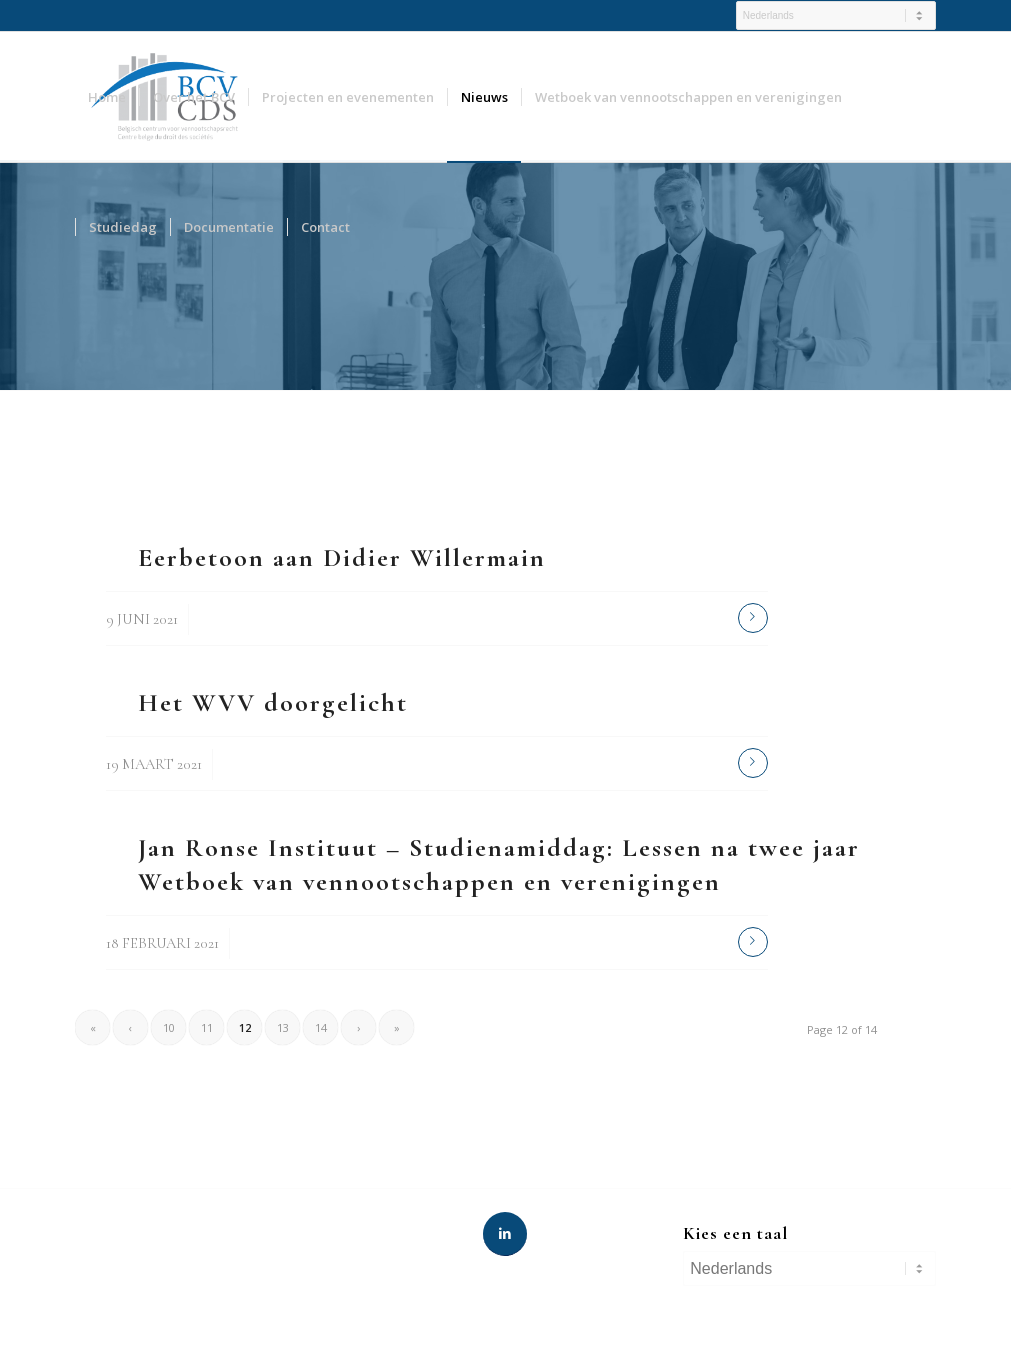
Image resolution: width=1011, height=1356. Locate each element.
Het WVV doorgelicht (273, 702)
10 (169, 1027)
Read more (753, 618)
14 (321, 1027)
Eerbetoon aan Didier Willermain (342, 557)
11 (207, 1027)
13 (283, 1027)
